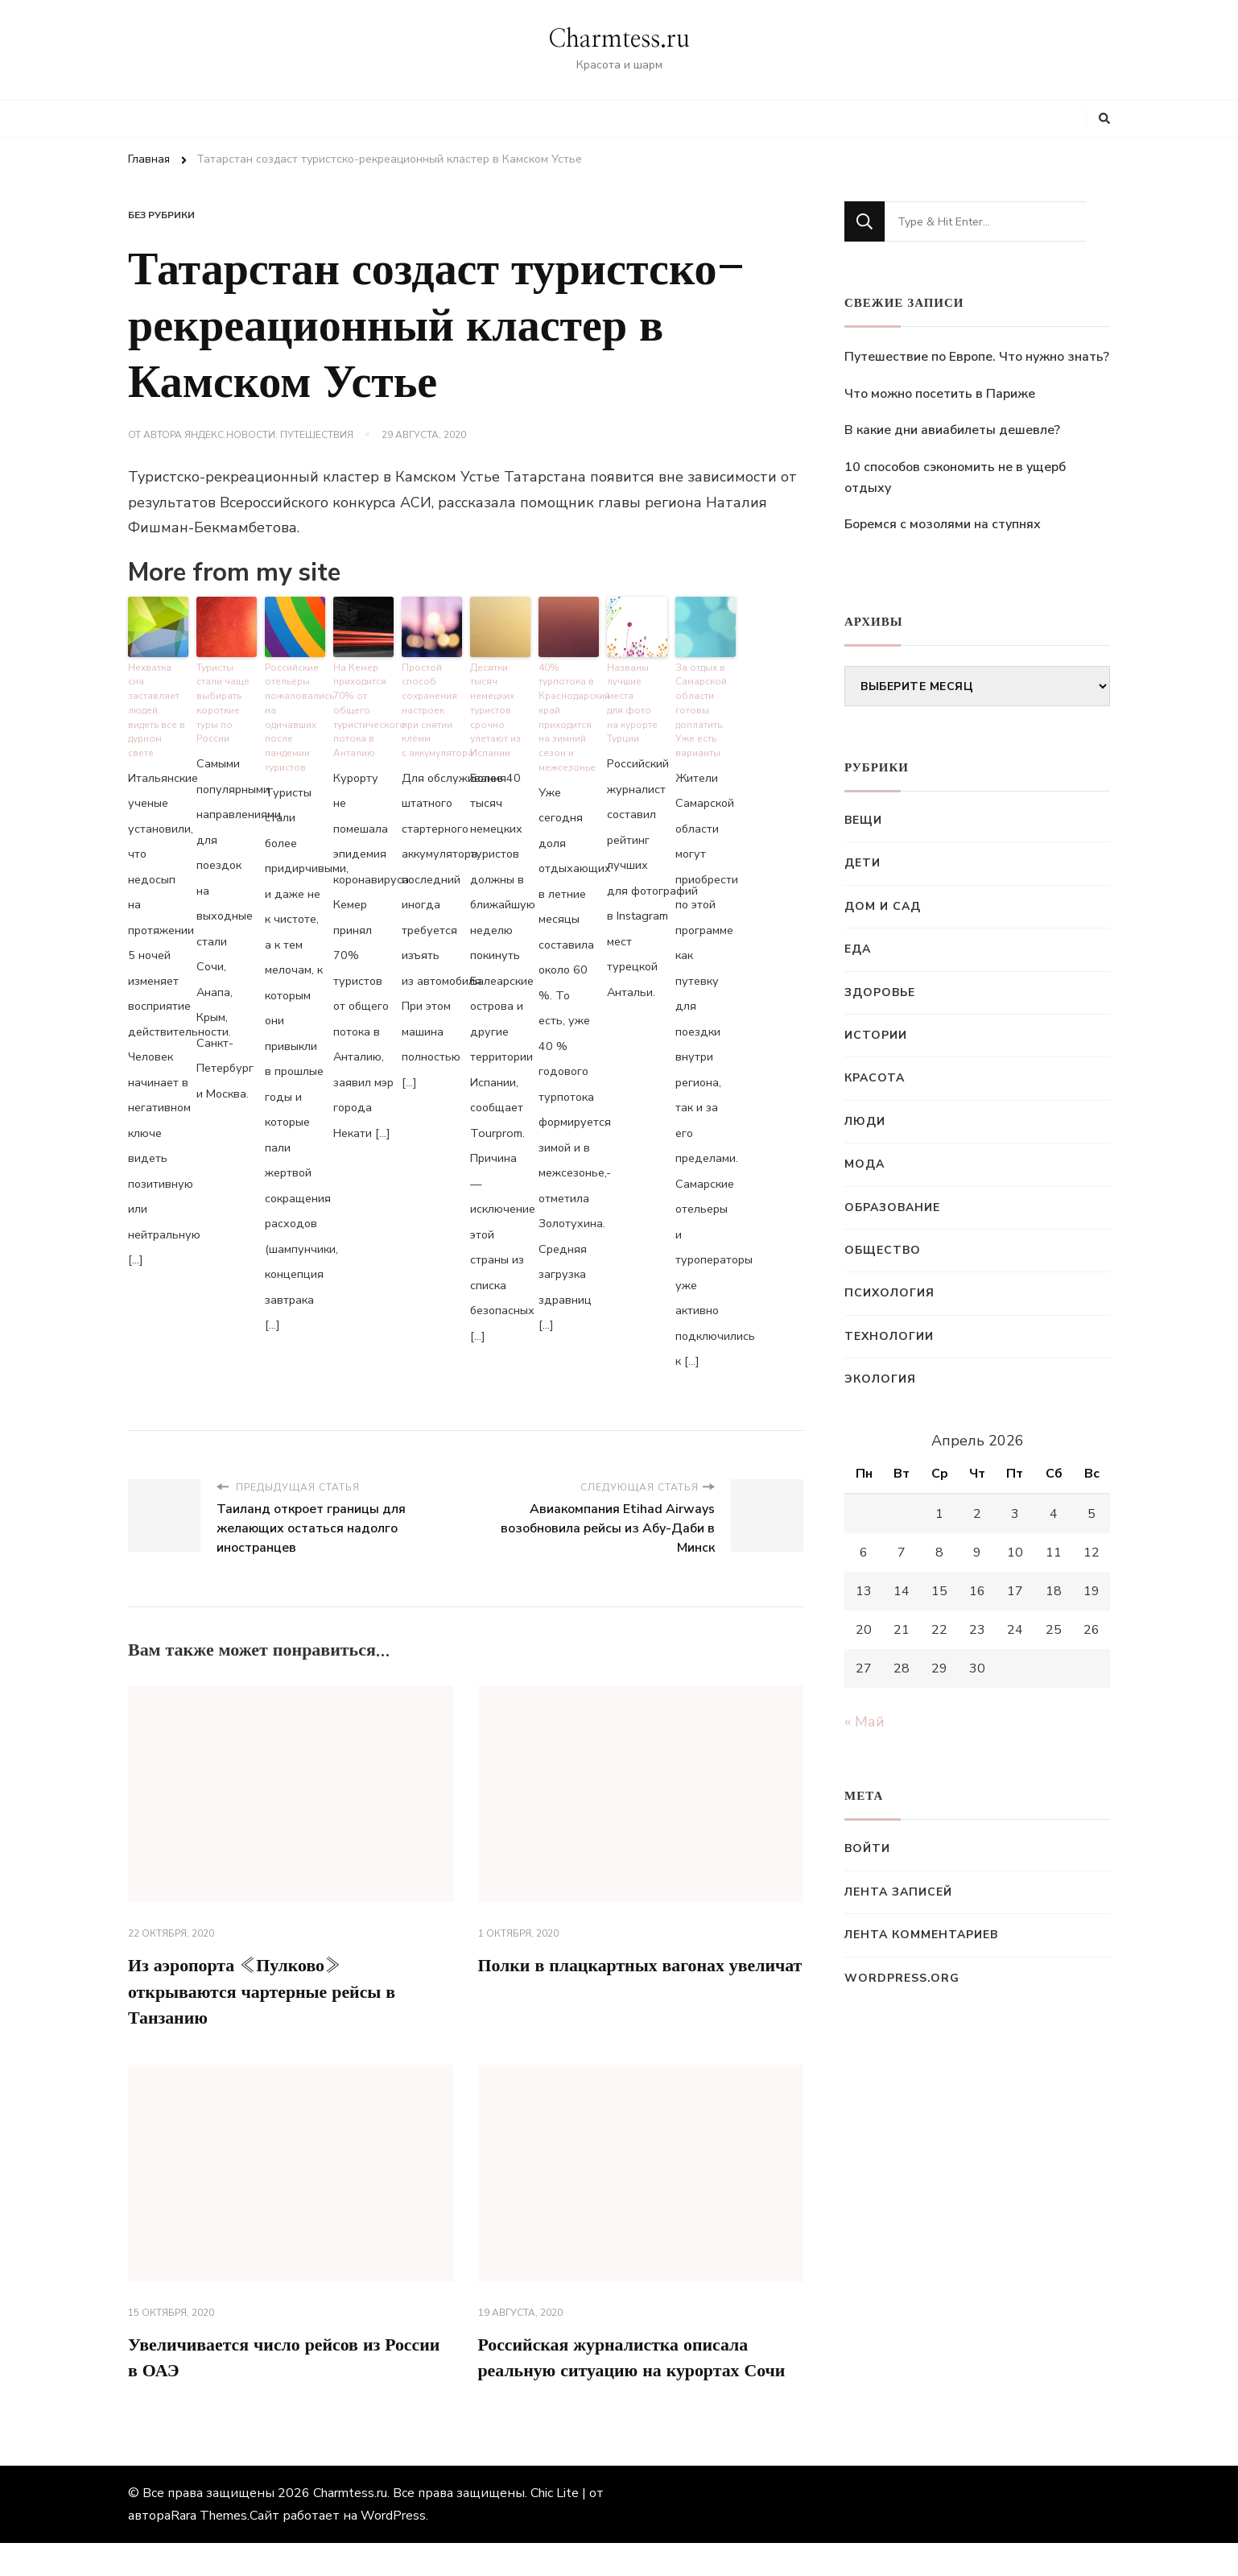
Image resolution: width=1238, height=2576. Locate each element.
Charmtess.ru (619, 39)
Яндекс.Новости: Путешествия (268, 434)
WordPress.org (901, 1978)
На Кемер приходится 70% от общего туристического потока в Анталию (363, 704)
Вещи (863, 820)
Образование (892, 1207)
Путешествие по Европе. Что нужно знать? (976, 357)
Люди (864, 1121)
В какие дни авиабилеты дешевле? (952, 430)
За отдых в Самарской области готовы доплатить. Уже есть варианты (700, 704)
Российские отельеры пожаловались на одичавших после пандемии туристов (295, 711)
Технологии (889, 1336)
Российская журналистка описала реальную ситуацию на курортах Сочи (627, 2374)
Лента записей (898, 1892)
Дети (862, 862)
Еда (857, 949)
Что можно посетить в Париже (939, 394)
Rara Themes (209, 2548)
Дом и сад (882, 906)
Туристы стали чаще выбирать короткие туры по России (221, 698)
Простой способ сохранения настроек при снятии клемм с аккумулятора (432, 704)
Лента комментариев (921, 1934)
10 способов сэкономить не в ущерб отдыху (955, 477)
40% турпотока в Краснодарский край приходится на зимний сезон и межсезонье (569, 711)
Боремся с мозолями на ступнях (942, 524)
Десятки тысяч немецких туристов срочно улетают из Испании (494, 704)
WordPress (393, 2548)
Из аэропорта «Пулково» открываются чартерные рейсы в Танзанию (275, 1988)
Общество (882, 1250)
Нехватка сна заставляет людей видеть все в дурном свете (158, 691)
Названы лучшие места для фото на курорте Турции (631, 698)
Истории (875, 1035)
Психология (889, 1292)
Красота (874, 1077)
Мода (864, 1164)
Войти (867, 1848)
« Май (864, 1721)
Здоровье (879, 992)
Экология (880, 1379)
